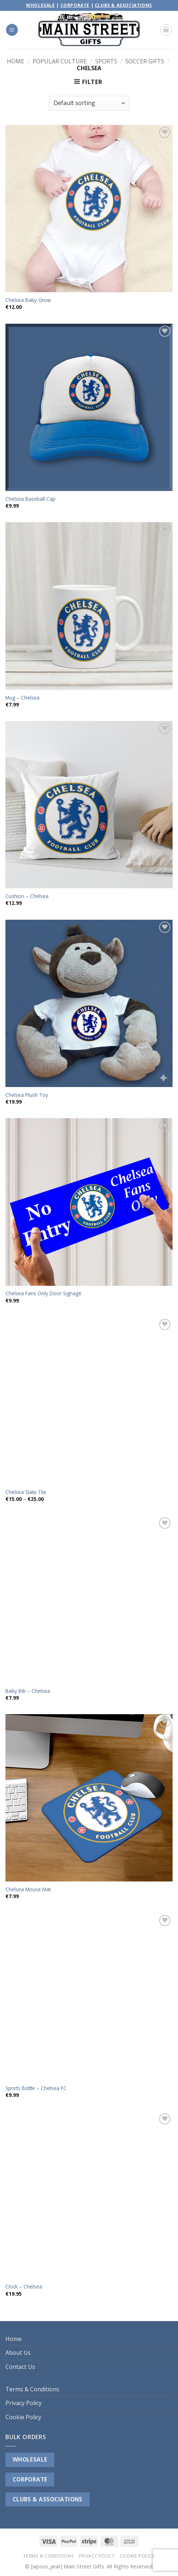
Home (15, 61)
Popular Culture (60, 61)
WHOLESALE (30, 2459)
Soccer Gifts (144, 61)
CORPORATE (30, 2479)
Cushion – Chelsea (26, 896)
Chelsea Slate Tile (25, 1492)
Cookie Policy (23, 2417)
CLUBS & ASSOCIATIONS (47, 2499)
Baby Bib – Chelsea (27, 1691)
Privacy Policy (23, 2403)
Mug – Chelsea (22, 698)
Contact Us (20, 2367)
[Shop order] (89, 103)
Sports (106, 61)
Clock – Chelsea (23, 2286)
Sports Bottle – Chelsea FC (36, 2088)
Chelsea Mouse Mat (28, 1889)
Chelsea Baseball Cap (30, 499)
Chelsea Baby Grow (28, 300)
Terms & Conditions (32, 2389)
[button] (12, 30)
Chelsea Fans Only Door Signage (43, 1293)
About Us (18, 2353)
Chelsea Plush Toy (26, 1095)
